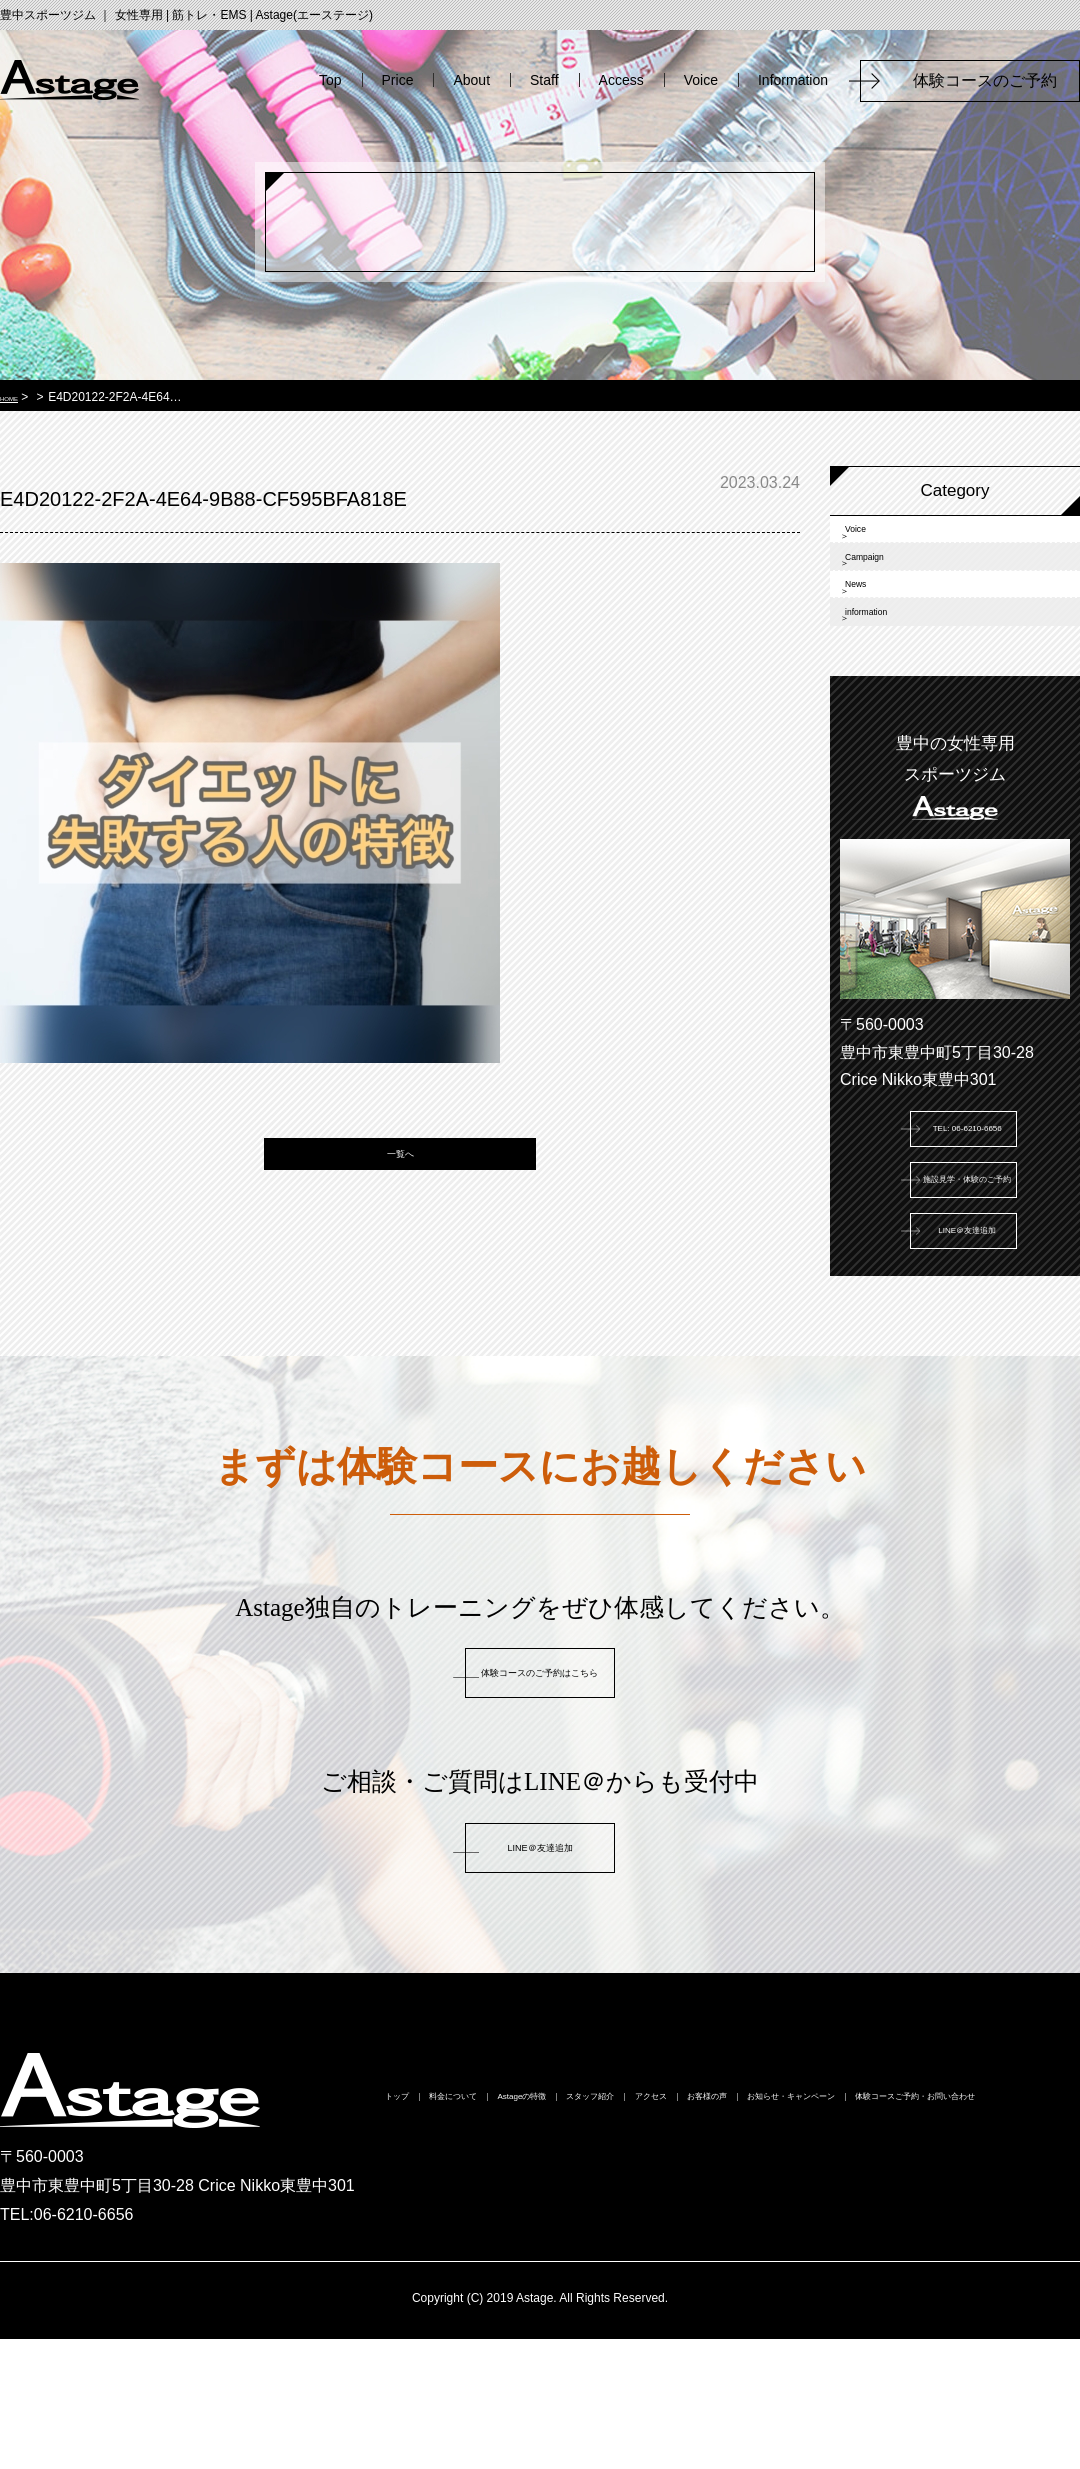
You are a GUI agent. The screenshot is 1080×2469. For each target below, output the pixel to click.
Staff (544, 80)
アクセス (869, 2231)
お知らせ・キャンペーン (540, 2267)
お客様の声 (981, 2231)
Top (330, 80)
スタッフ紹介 (749, 2231)
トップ (363, 2231)
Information (793, 80)
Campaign (899, 596)
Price (398, 80)
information (902, 706)
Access (621, 80)
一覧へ (400, 1178)
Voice (701, 80)
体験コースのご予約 (993, 80)
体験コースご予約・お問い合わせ (788, 2267)
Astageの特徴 (612, 2231)
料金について (475, 2231)
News (881, 651)
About (471, 80)
